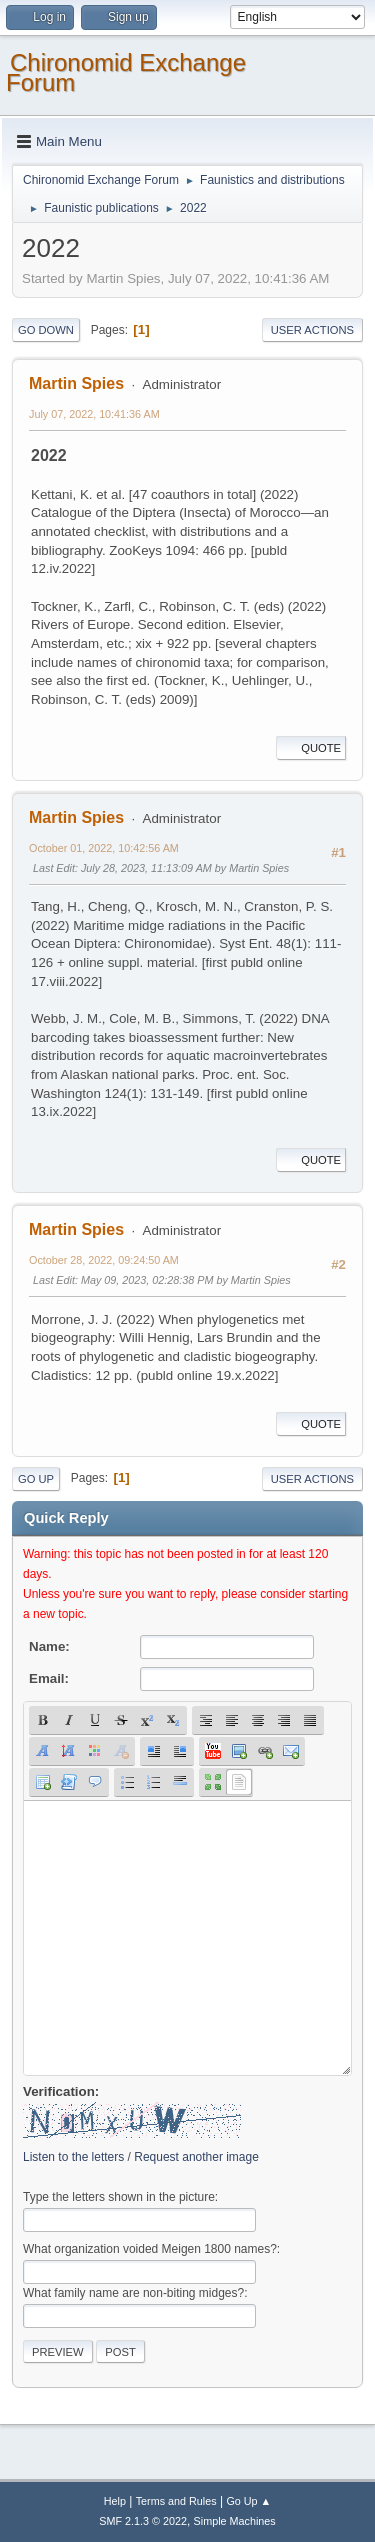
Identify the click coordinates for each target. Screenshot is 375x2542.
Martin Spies (76, 383)
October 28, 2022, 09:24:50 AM (104, 1260)
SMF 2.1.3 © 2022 (143, 2521)
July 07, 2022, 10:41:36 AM (94, 414)
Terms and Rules (176, 2501)
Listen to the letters (73, 2157)
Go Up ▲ (248, 2501)
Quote (311, 748)
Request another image (196, 2157)
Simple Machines (235, 2521)
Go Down (46, 330)
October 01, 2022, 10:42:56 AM (104, 848)
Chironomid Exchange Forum (126, 72)
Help (115, 2501)
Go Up (36, 1479)
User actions (312, 330)
